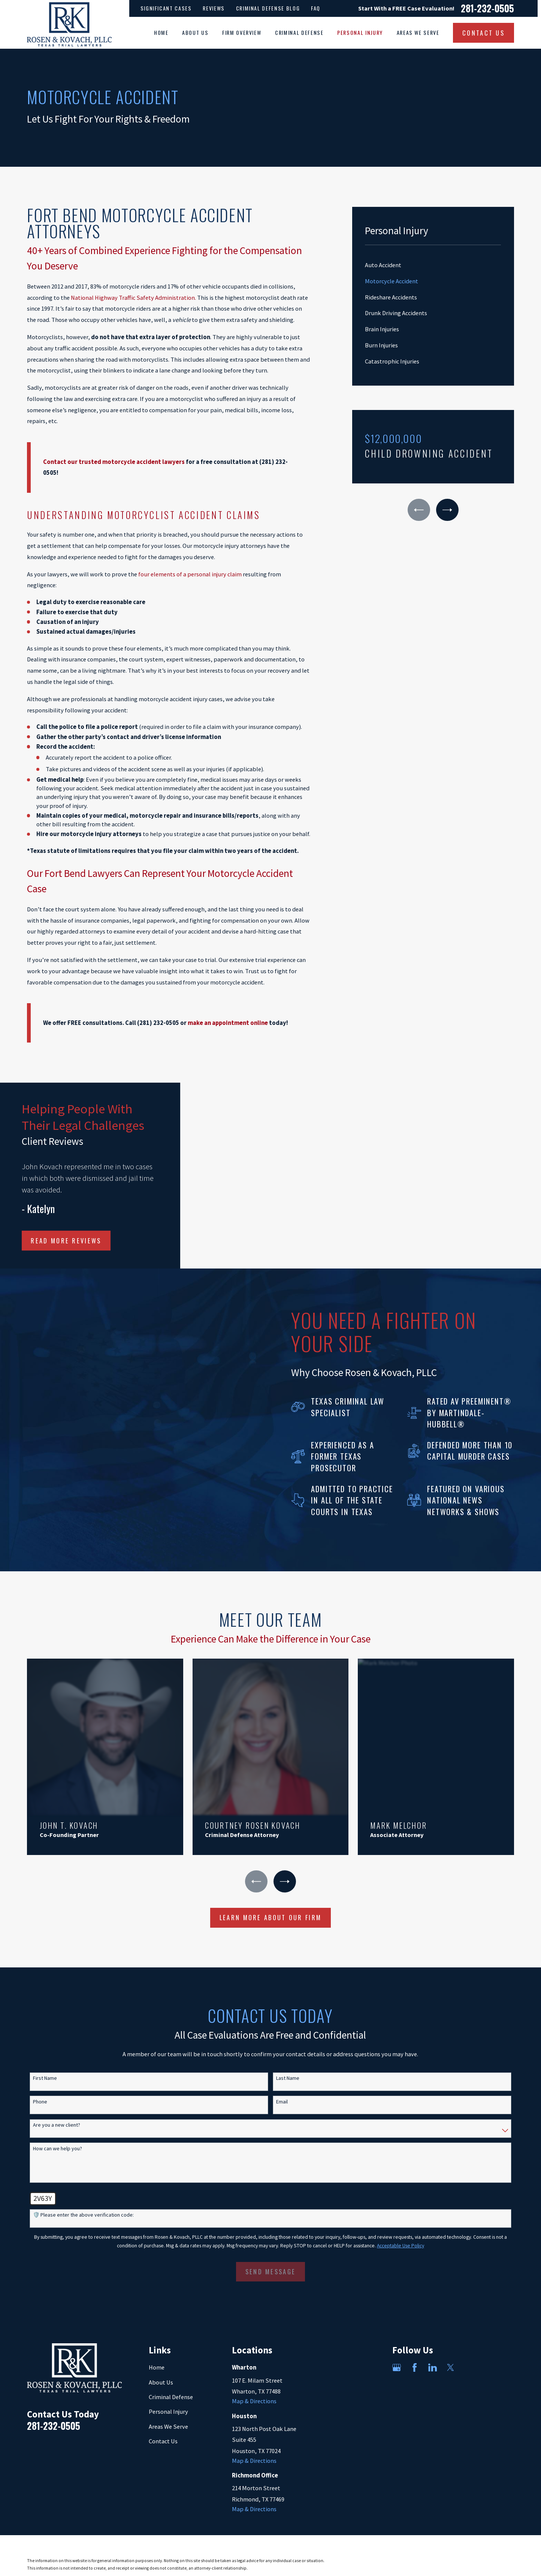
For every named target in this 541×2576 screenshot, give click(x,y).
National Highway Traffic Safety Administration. (133, 298)
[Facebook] (414, 2353)
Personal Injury (168, 2398)
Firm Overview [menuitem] (241, 32)
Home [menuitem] (161, 32)
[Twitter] (450, 2353)
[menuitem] (433, 265)
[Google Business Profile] (396, 2353)
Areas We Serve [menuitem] (418, 32)
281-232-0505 (487, 8)
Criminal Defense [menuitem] (299, 32)
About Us (161, 2369)
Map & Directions (254, 2387)
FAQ (315, 8)
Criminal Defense (171, 2383)
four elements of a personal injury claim (190, 574)
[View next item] (447, 510)
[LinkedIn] (432, 2353)
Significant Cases (166, 8)
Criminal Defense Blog (268, 8)
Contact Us (163, 2427)
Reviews (214, 8)
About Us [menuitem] (195, 32)
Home (156, 2354)
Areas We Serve (168, 2412)
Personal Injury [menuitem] (360, 32)
